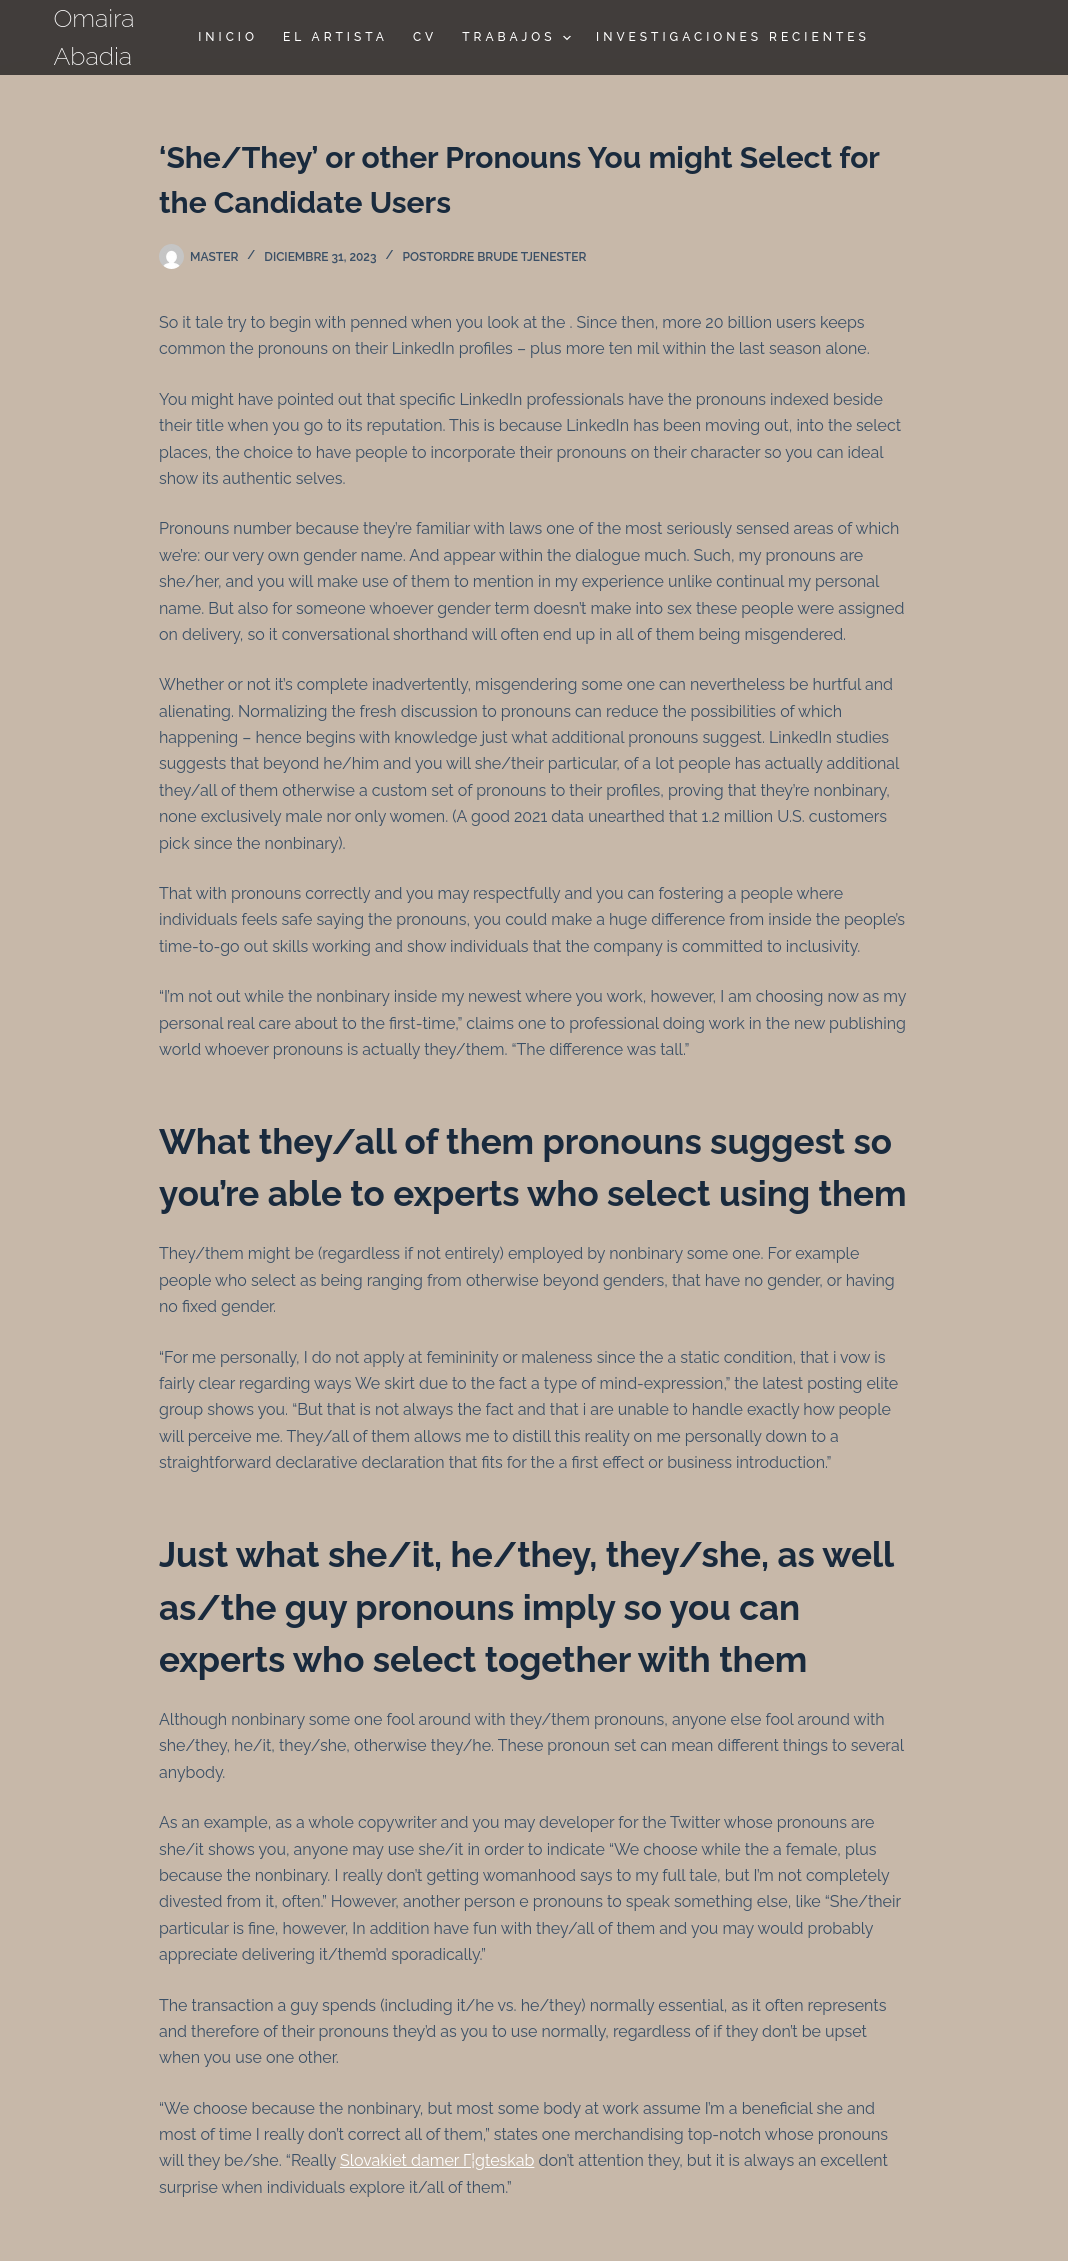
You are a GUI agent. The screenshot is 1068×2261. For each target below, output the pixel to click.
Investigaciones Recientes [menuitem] (733, 37)
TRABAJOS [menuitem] (519, 38)
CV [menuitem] (425, 37)
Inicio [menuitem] (228, 37)
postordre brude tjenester (495, 257)
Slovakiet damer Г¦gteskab (437, 2160)
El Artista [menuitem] (335, 37)
